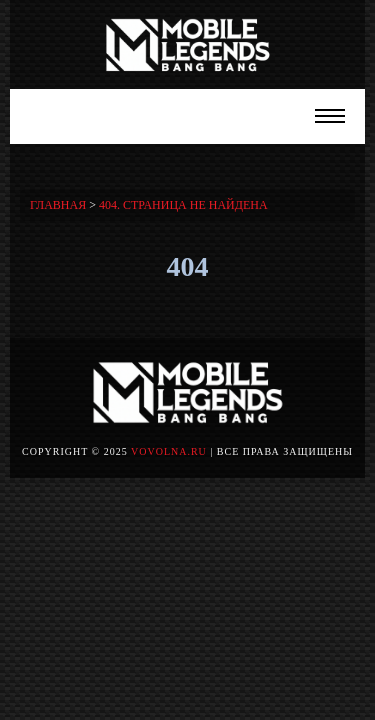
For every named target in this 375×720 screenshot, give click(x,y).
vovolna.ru (169, 451)
